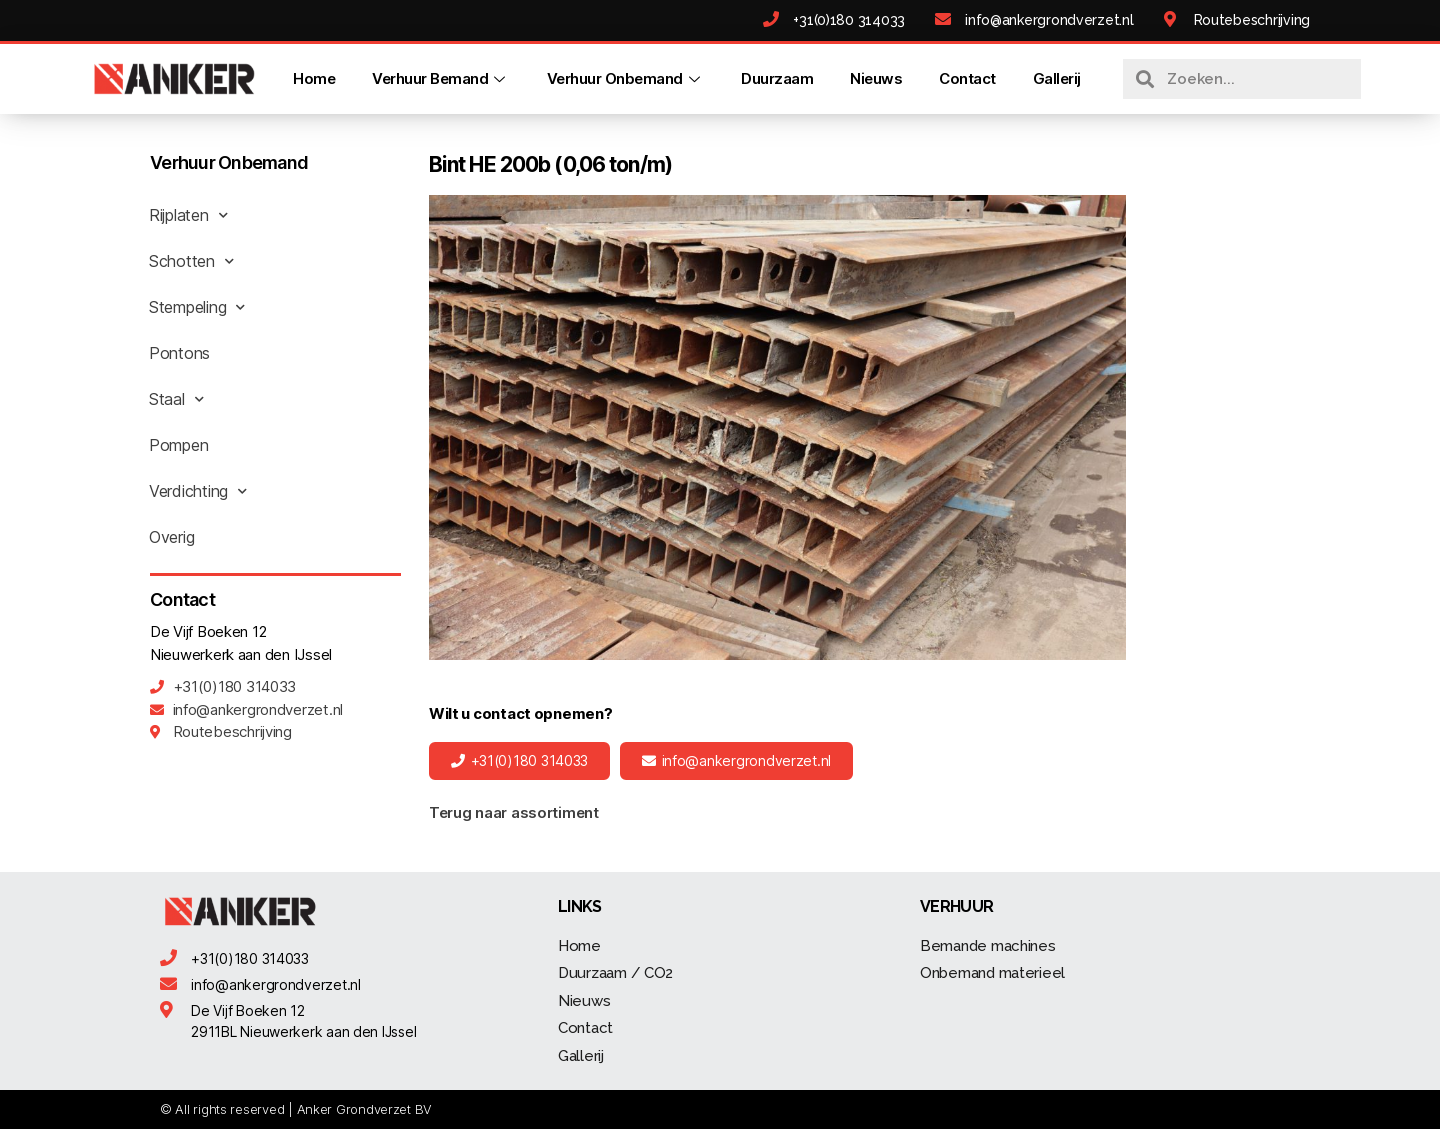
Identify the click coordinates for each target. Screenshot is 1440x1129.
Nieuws (876, 78)
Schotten (191, 261)
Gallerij (1057, 78)
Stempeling (197, 307)
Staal (176, 399)
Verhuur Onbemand (626, 78)
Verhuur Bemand (441, 78)
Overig (171, 537)
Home (314, 78)
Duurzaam (777, 78)
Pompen (178, 445)
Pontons (179, 353)
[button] (519, 761)
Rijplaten (188, 215)
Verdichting (198, 491)
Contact (967, 78)
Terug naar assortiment (514, 812)
